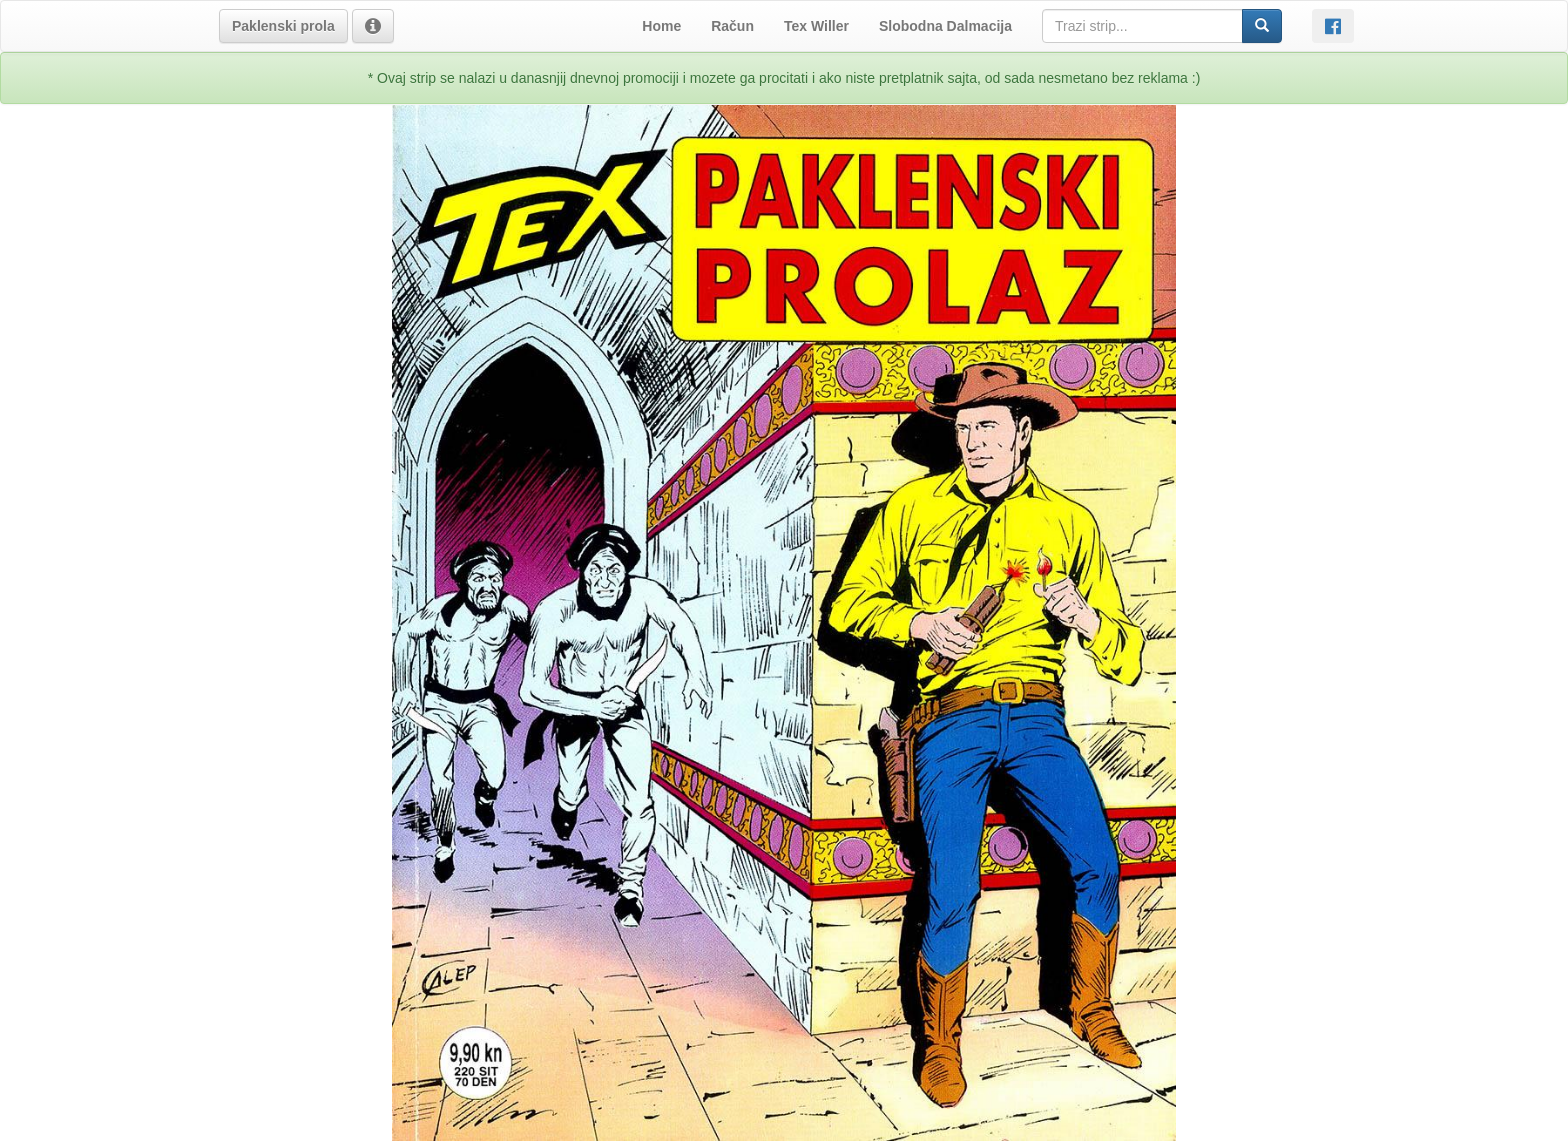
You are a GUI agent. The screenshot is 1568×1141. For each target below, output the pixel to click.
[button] (283, 26)
